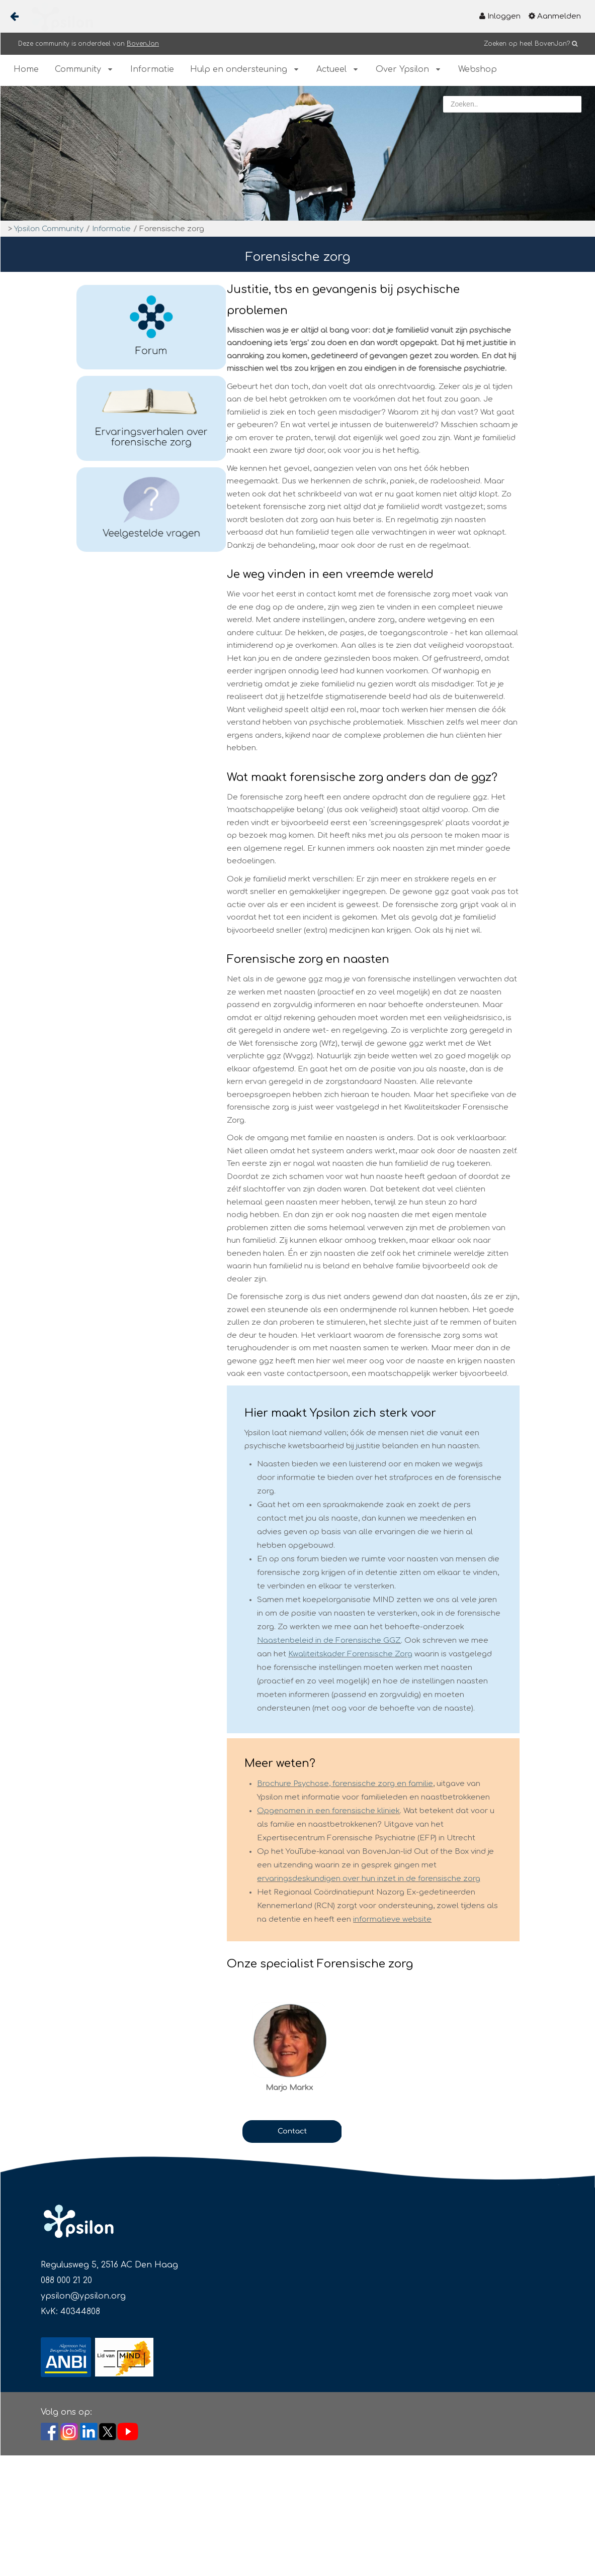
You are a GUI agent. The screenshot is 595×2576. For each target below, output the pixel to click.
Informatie (111, 229)
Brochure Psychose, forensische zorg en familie (345, 1783)
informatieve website (392, 1919)
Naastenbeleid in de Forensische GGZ (329, 1640)
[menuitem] (500, 16)
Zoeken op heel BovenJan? (527, 43)
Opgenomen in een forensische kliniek (328, 1811)
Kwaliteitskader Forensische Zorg (350, 1654)
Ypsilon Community (48, 229)
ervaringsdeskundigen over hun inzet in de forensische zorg (368, 1878)
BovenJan (143, 43)
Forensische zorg (171, 229)
